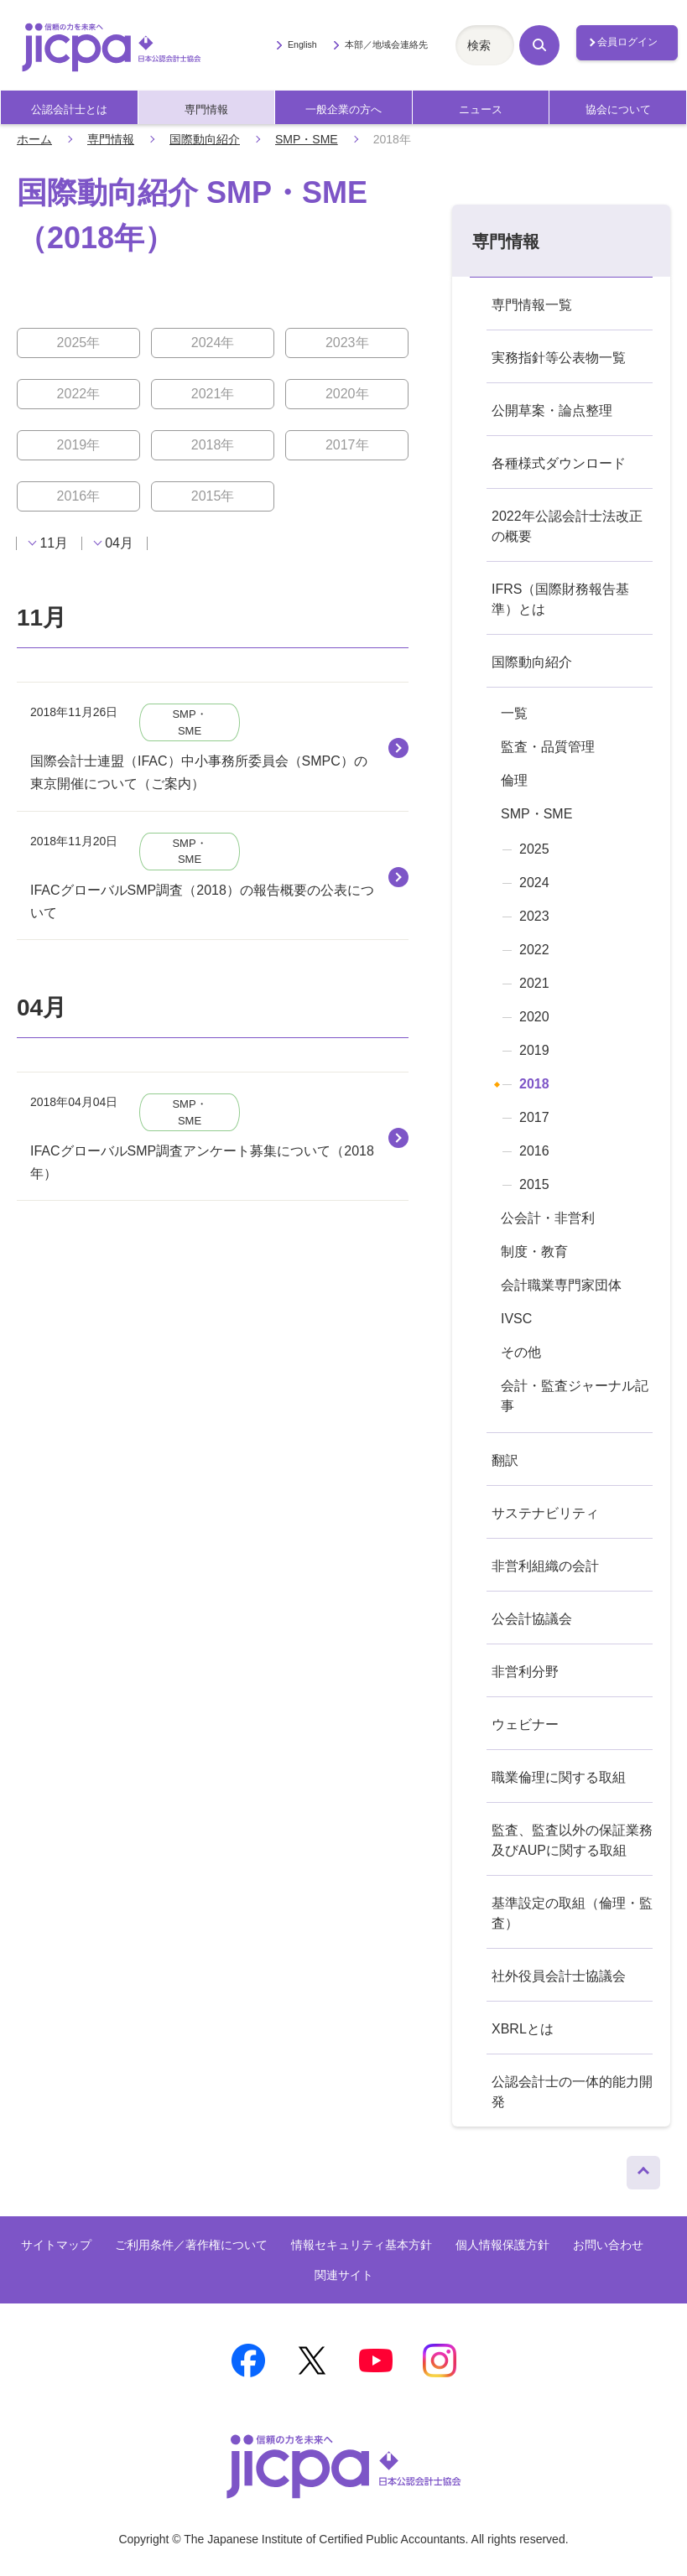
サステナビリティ (545, 1513)
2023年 (347, 342)
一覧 (514, 713)
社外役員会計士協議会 (559, 1976)
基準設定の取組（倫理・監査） (572, 1913)
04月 (119, 543)
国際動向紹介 (204, 139)
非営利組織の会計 (545, 1566)
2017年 (347, 445)
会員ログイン (627, 42)
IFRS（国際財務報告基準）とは (560, 599)
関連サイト (344, 2275)
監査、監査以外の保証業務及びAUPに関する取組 (572, 1840)
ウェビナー (525, 1724)
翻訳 (505, 1460)
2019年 (79, 445)
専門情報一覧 (532, 305)
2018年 (213, 445)
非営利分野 (525, 1672)
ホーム (34, 139)
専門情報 (206, 109)
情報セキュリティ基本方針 (361, 2244)
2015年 (213, 496)
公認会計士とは (69, 109)
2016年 (79, 496)
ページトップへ (643, 2168)
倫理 (514, 780)
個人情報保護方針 (502, 2244)
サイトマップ (56, 2244)
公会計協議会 (532, 1619)
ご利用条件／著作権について (191, 2244)
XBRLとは (523, 2029)
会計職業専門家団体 (561, 1285)
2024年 (213, 342)
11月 (53, 543)
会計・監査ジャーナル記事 (574, 1396)
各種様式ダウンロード (559, 463)
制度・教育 (534, 1251)
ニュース (480, 109)
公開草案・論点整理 (552, 410)
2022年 (79, 394)
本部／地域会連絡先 (386, 44)
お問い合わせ (608, 2244)
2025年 (79, 342)
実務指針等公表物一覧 (559, 358)
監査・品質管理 (548, 747)
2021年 (213, 394)
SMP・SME (306, 139)
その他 (521, 1352)
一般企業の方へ (343, 109)
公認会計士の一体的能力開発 (572, 2092)
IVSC (516, 1318)
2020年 (347, 394)
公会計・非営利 (548, 1218)
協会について (618, 109)
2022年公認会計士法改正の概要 (567, 526)
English (302, 44)
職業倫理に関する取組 (559, 1777)
